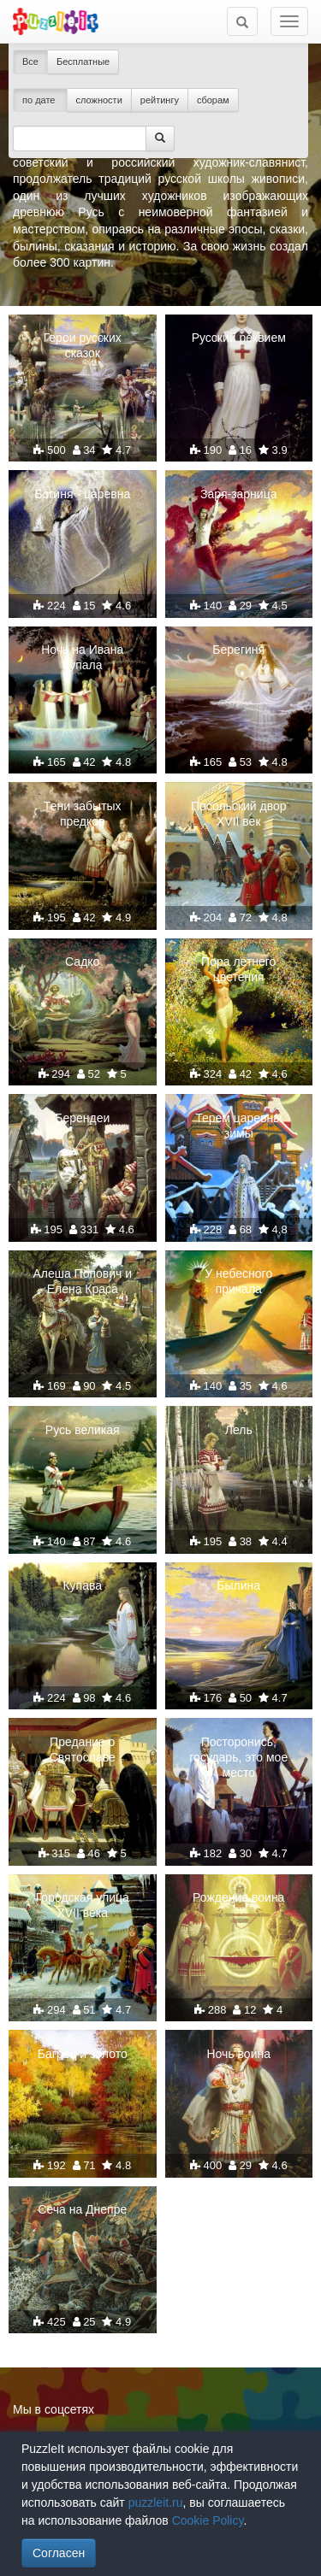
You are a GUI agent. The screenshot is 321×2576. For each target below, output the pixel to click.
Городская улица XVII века (82, 1905)
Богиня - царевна (82, 494)
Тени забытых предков (83, 813)
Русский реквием (239, 337)
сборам (213, 100)
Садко (82, 961)
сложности (99, 100)
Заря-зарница (238, 494)
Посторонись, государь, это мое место (238, 1757)
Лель (239, 1430)
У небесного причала (238, 1281)
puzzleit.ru (155, 2502)
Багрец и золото (83, 2054)
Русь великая (82, 1430)
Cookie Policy (208, 2520)
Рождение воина (238, 1897)
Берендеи (82, 1118)
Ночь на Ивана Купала (82, 657)
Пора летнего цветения (238, 969)
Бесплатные (83, 61)
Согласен (59, 2553)
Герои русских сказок (83, 345)
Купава (82, 1585)
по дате (40, 100)
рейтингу (159, 100)
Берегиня (238, 649)
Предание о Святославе (83, 1749)
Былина (238, 1585)
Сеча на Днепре (82, 2209)
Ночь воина (238, 2054)
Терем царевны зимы (238, 1125)
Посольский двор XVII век (239, 813)
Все (30, 61)
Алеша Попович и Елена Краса (82, 1281)
